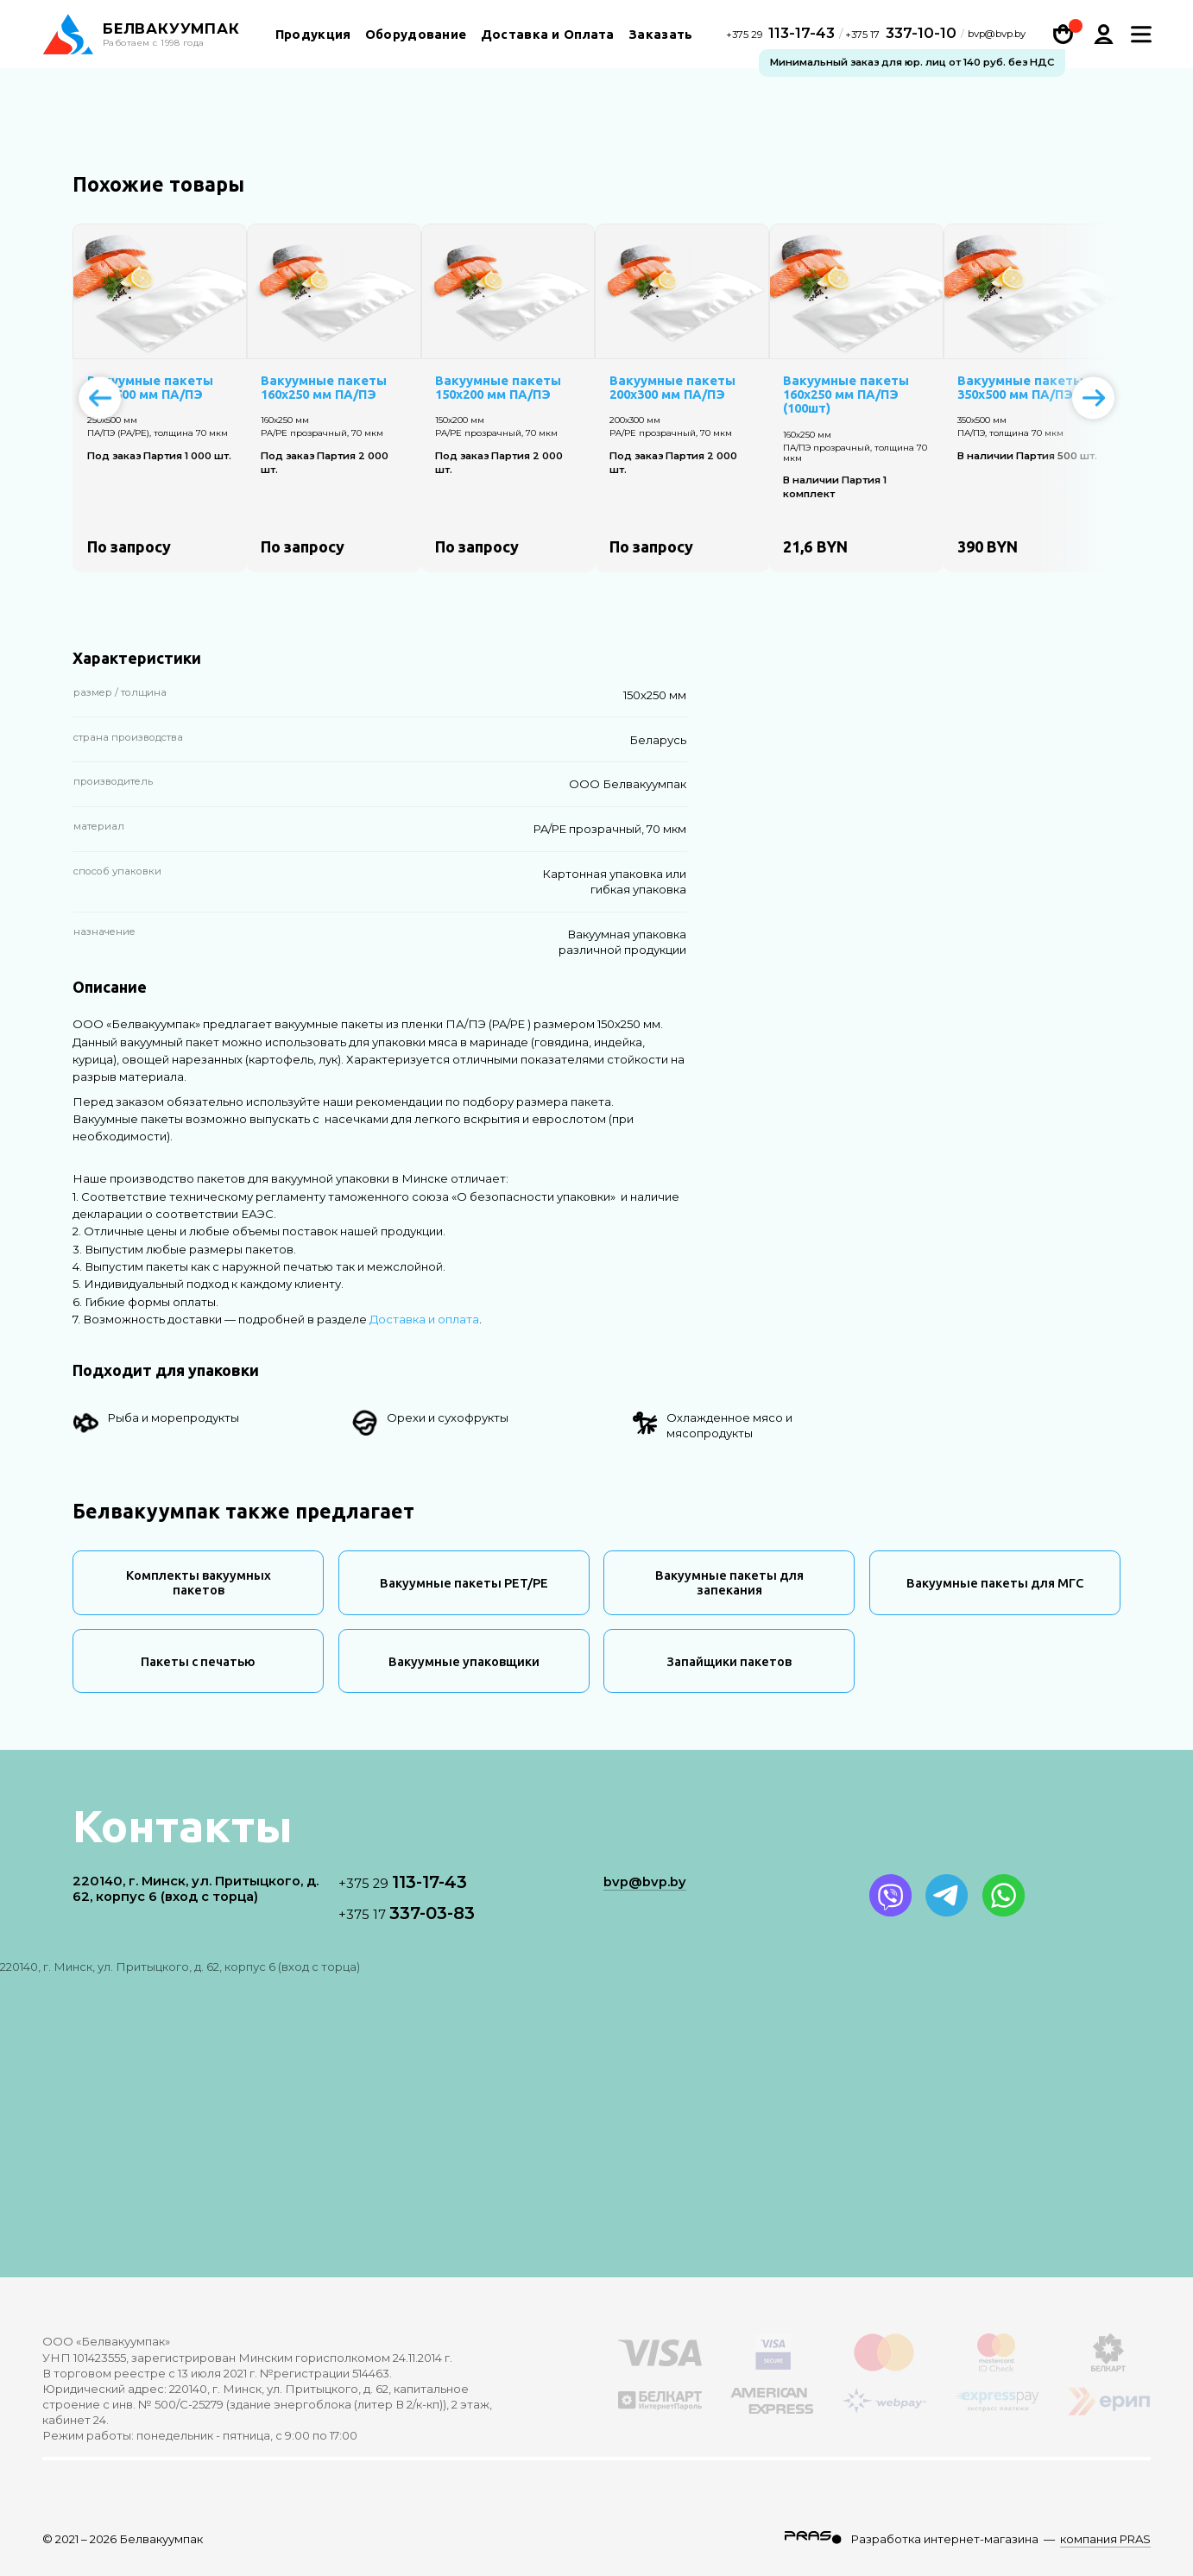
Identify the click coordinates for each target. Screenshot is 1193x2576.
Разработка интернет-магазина (944, 2539)
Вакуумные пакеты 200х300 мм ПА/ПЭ (672, 387)
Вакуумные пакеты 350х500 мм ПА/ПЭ (1020, 387)
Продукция (313, 36)
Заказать (660, 36)
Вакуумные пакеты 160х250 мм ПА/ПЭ (324, 387)
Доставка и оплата (424, 1319)
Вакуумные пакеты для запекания (729, 1582)
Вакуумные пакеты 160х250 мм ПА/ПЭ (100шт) (846, 394)
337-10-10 (900, 35)
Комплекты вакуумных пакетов (198, 1582)
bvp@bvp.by (997, 36)
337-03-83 (406, 1913)
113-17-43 (782, 35)
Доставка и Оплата (548, 36)
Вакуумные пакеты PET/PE (464, 1582)
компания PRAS (1105, 2539)
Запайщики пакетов (729, 1661)
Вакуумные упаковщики (464, 1661)
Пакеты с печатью (198, 1661)
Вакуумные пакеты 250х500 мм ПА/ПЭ (150, 387)
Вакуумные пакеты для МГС (994, 1582)
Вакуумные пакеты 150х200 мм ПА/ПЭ (498, 387)
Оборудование (416, 36)
